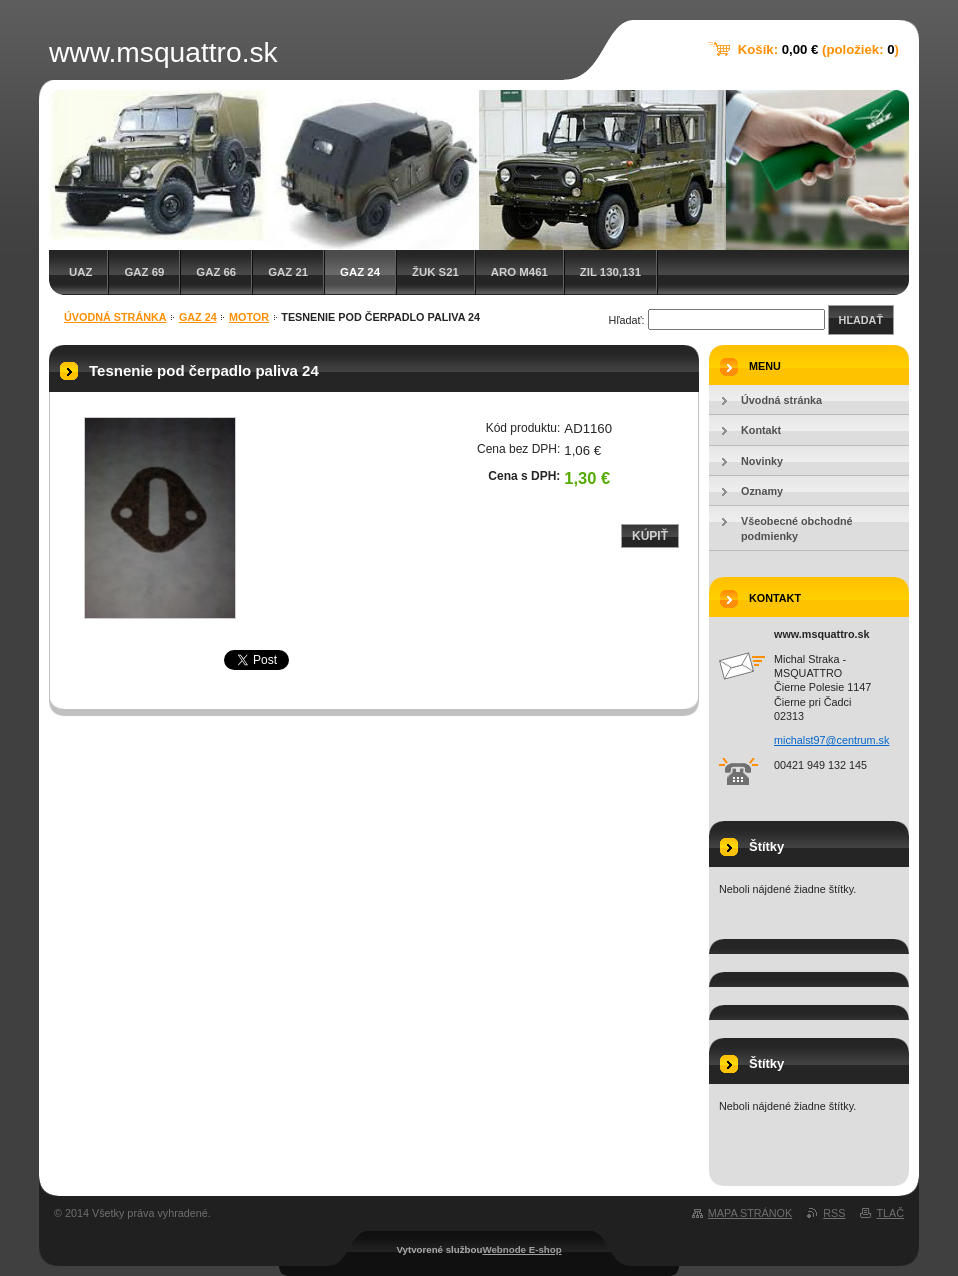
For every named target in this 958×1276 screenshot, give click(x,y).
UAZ (80, 272)
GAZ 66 (216, 272)
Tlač (890, 1213)
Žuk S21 (435, 272)
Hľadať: (627, 320)
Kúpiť (650, 536)
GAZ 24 (360, 272)
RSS (834, 1213)
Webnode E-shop (521, 1249)
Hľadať (861, 320)
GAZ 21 (288, 272)
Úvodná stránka (115, 317)
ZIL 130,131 (610, 272)
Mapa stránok (750, 1213)
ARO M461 (519, 272)
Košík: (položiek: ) (818, 49)
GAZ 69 (144, 272)
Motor (249, 317)
